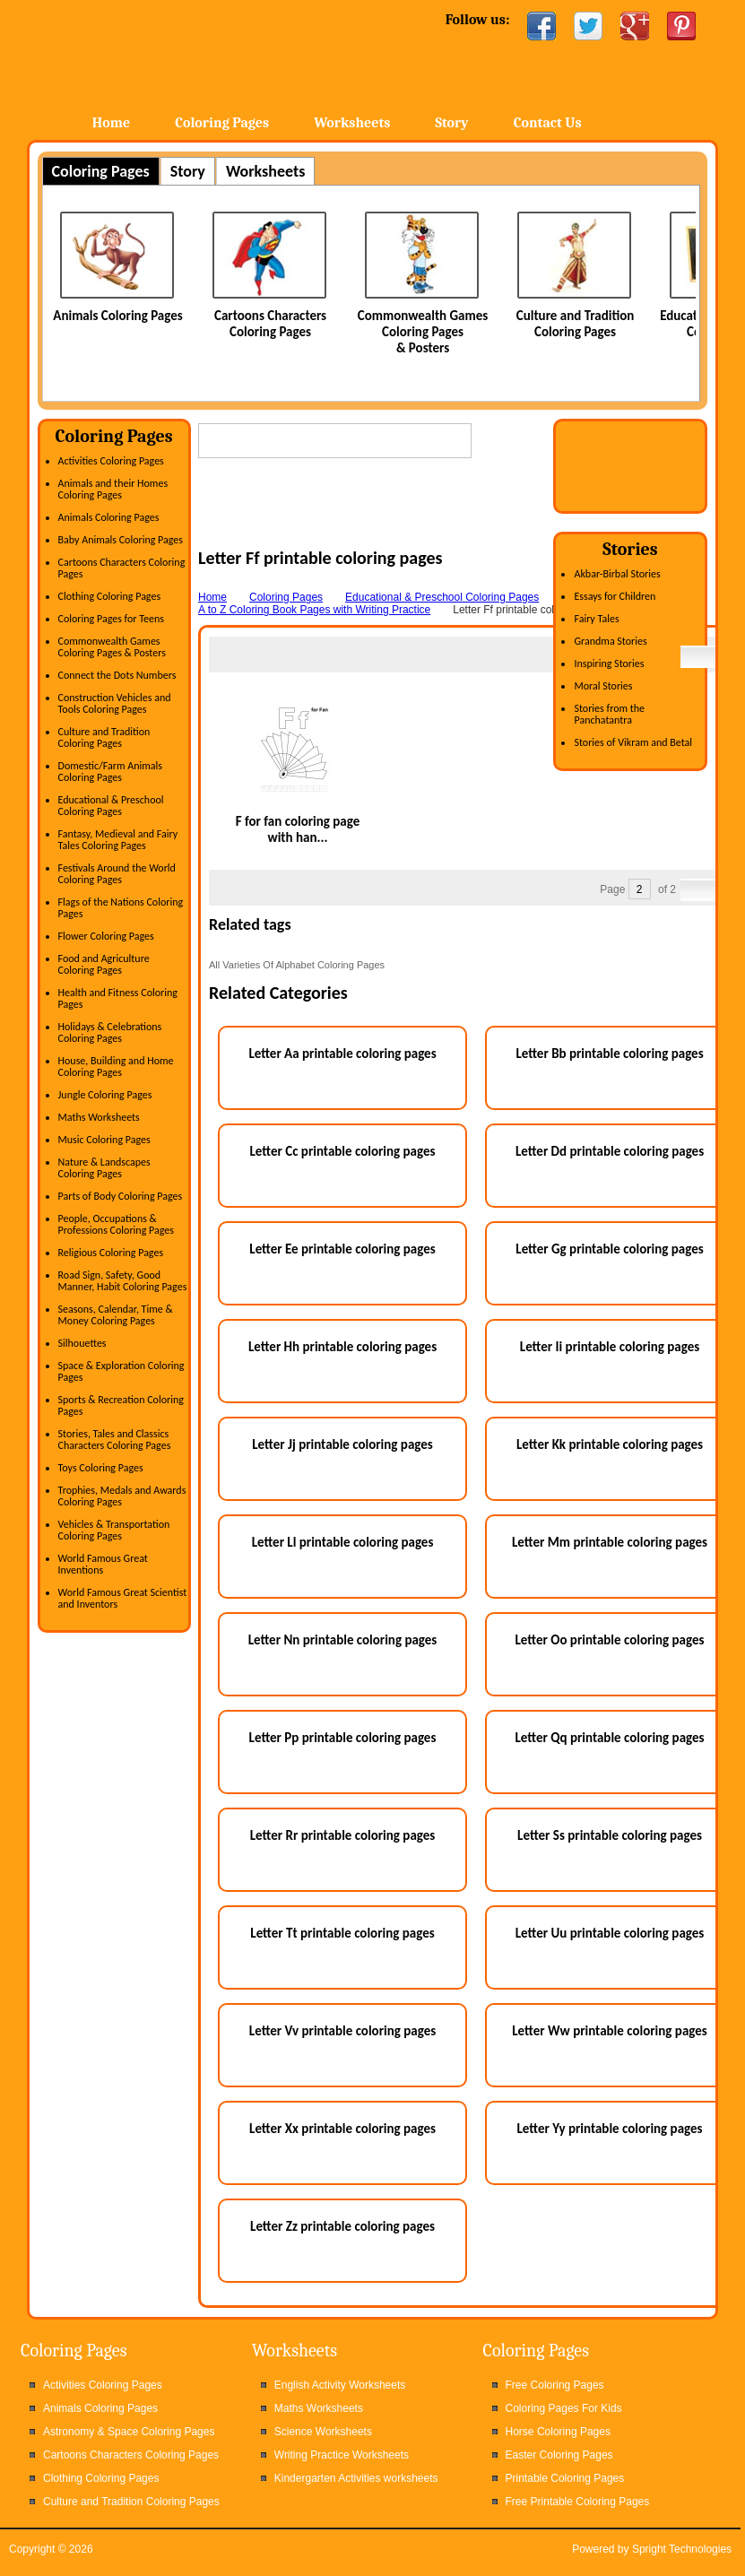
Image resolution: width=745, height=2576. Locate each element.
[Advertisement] (408, 520)
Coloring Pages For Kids (564, 2408)
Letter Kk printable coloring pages (609, 1444)
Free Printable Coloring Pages (578, 2501)
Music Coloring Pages (104, 1139)
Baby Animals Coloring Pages (120, 539)
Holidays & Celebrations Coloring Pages (110, 1032)
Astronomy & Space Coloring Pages (128, 2431)
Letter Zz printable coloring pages (342, 2226)
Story (451, 123)
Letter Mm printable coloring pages (609, 1542)
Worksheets (352, 123)
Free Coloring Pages (555, 2385)
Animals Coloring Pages (117, 316)
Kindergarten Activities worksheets (356, 2478)
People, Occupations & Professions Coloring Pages (116, 1224)
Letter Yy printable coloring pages (609, 2129)
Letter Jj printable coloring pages (342, 1444)
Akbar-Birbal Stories (617, 574)
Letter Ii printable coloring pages (609, 1347)
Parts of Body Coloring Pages (120, 1196)
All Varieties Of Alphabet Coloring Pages (297, 964)
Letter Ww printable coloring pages (609, 2031)
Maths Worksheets (99, 1117)
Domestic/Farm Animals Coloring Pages (110, 771)
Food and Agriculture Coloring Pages (104, 964)
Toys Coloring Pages (100, 1467)
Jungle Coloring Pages (105, 1095)
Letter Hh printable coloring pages (342, 1347)
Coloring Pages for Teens (111, 618)
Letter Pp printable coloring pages (343, 1738)
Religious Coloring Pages (111, 1252)
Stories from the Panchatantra (609, 714)
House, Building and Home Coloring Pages (116, 1066)
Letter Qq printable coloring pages (609, 1738)
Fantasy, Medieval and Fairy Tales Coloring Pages (118, 840)
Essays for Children (614, 596)
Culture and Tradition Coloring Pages (575, 324)
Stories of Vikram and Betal (633, 742)
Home (171, 53)
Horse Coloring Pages (558, 2431)
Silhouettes (82, 1343)
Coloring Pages (222, 123)
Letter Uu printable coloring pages (610, 1933)
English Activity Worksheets (340, 2385)
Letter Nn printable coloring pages (342, 1640)
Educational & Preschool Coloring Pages (111, 806)
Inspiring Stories (609, 663)
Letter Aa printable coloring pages (342, 1053)
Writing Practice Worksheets (341, 2455)
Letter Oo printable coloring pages (610, 1640)
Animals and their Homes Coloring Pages (113, 489)
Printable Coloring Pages (565, 2478)
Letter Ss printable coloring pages (609, 1835)
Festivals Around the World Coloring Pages (117, 874)
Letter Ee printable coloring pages (342, 1249)
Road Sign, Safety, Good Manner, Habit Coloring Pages (122, 1281)
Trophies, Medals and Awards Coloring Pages (122, 1496)
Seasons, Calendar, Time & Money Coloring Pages (115, 1315)
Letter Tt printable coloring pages (342, 1933)
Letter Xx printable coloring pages (342, 2129)
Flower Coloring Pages (106, 936)
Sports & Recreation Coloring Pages (121, 1405)
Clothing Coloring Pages (109, 596)
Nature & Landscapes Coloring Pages (104, 1168)
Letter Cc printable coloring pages (343, 1151)
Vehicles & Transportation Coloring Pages (114, 1530)
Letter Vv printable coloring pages (342, 2031)
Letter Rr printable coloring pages (343, 1835)
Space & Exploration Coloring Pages (121, 1371)
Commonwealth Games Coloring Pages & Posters (423, 332)
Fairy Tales (596, 618)
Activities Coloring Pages (111, 461)
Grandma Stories (610, 641)
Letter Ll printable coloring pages (343, 1542)
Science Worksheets (323, 2431)
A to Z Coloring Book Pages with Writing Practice (314, 609)
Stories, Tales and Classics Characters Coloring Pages (114, 1439)
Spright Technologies (682, 2549)
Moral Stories (603, 686)
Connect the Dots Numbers (117, 675)
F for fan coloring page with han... (298, 829)
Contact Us (548, 123)
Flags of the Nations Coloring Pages (121, 908)
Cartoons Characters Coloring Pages (270, 324)
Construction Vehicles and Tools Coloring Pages (114, 703)
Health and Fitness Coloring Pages (118, 998)
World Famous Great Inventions (103, 1564)
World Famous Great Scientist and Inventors (122, 1598)
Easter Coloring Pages (559, 2455)
